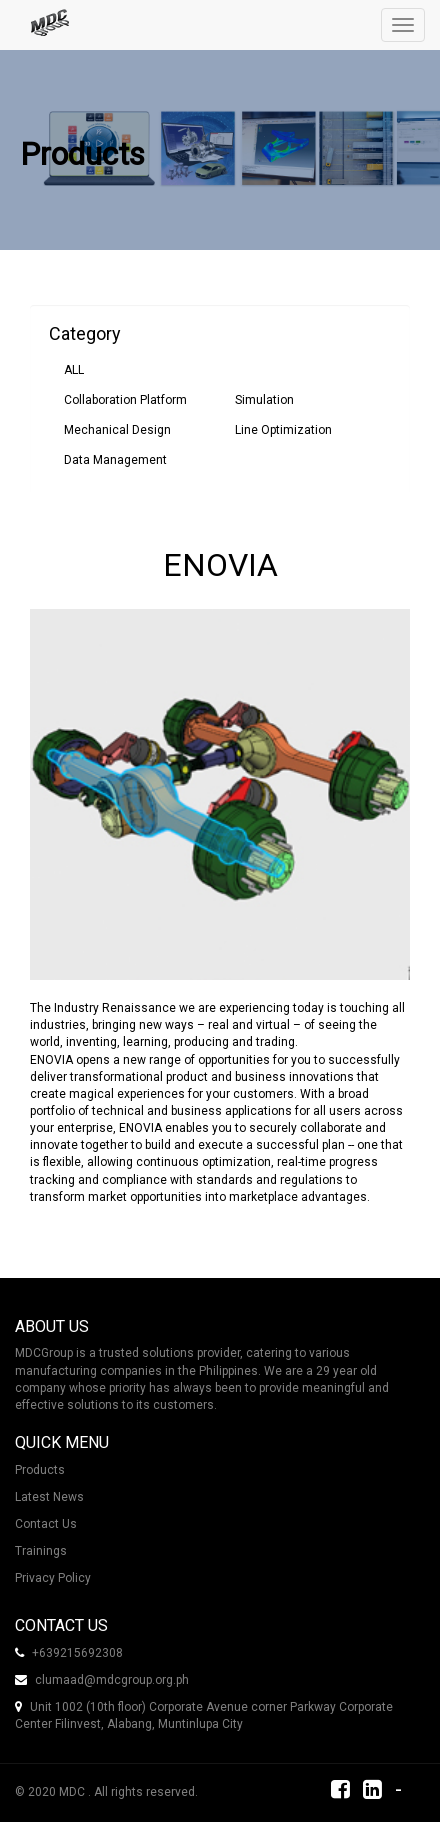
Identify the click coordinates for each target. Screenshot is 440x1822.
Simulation (264, 400)
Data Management (115, 460)
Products (40, 1470)
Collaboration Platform (125, 400)
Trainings (41, 1551)
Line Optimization (283, 430)
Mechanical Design (117, 430)
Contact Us (46, 1524)
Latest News (49, 1497)
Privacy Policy (53, 1578)
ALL (74, 370)
